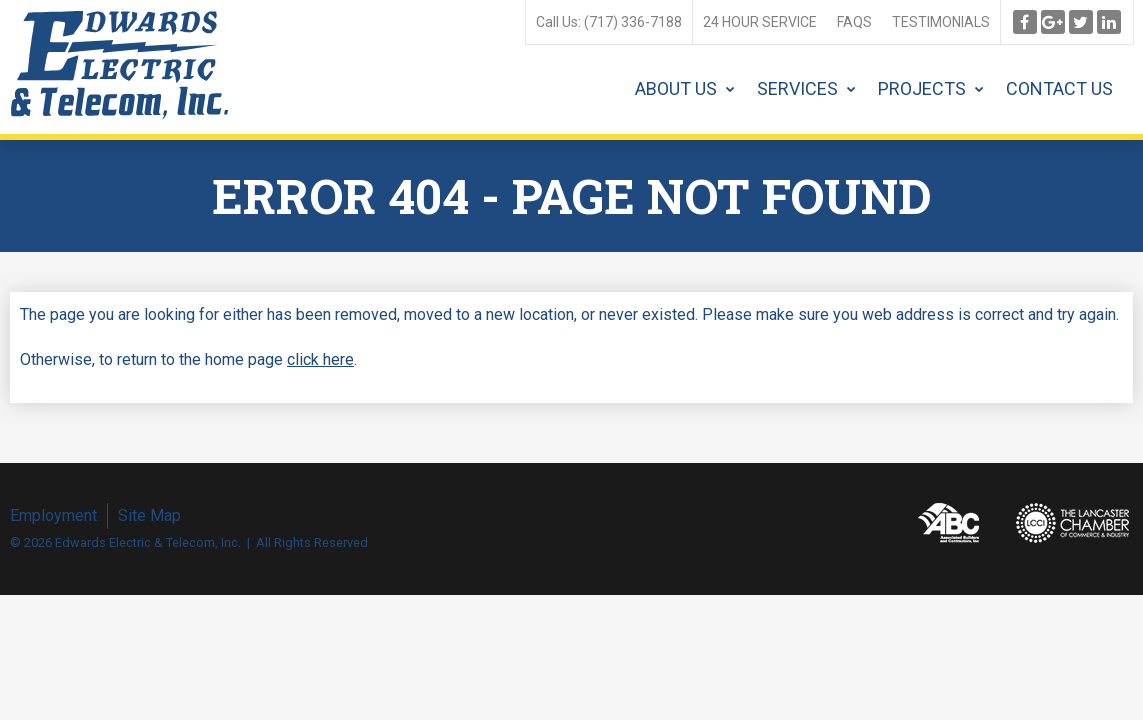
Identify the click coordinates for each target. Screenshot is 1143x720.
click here (320, 359)
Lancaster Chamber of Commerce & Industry (1073, 523)
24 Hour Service (760, 22)
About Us (676, 88)
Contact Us (1059, 88)
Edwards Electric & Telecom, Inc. (120, 65)
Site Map (149, 515)
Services (797, 88)
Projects (922, 88)
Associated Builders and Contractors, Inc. (949, 523)
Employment (53, 515)
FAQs (854, 22)
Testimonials (941, 22)
